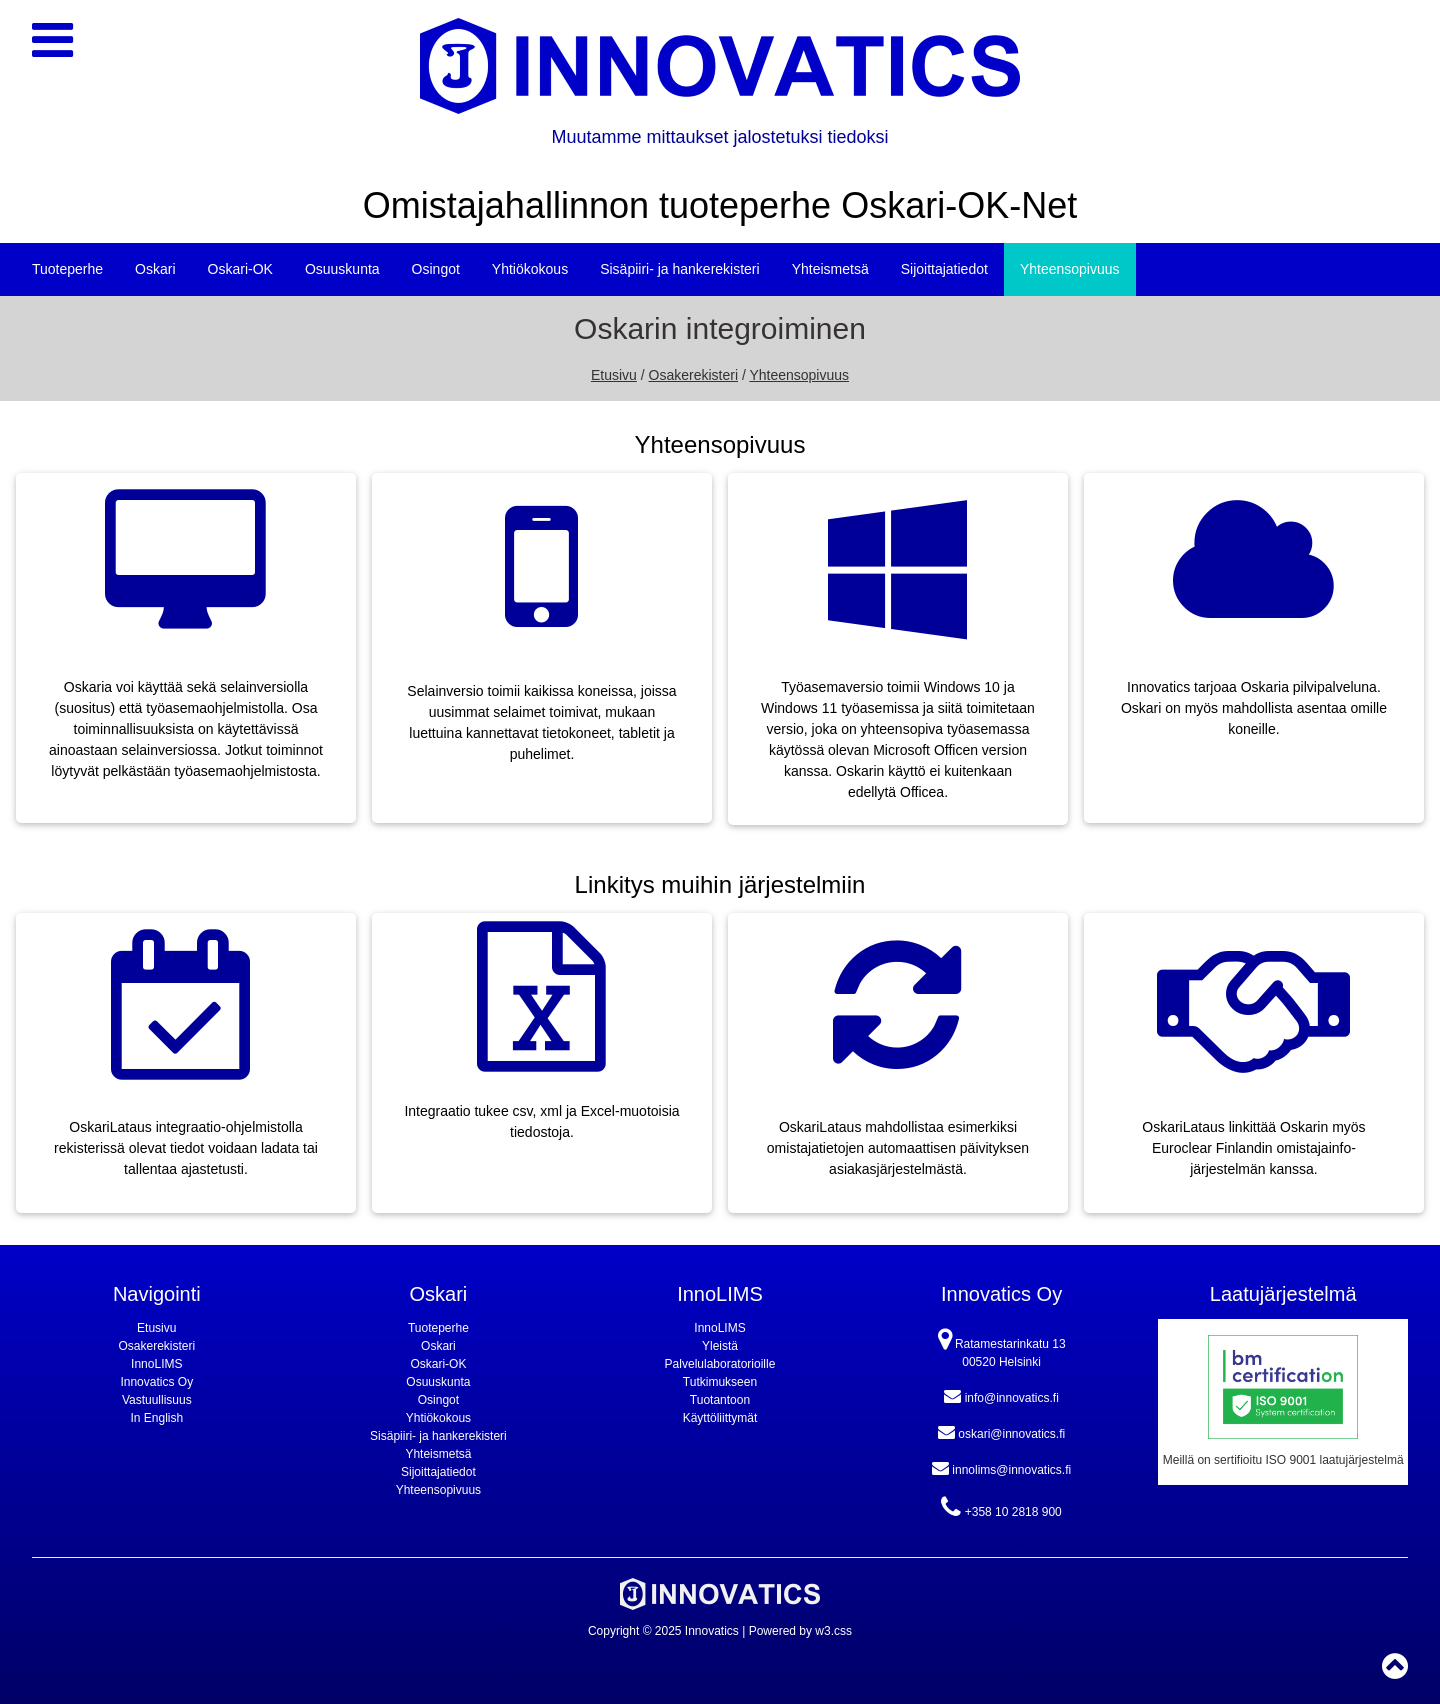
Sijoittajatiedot (944, 269)
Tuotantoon (720, 1400)
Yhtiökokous (530, 269)
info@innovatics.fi (1001, 1396)
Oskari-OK (240, 269)
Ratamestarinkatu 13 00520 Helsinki (1002, 1348)
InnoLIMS (156, 1364)
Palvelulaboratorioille (720, 1364)
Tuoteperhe (67, 269)
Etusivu (614, 375)
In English (156, 1418)
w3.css (833, 1631)
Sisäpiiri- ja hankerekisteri (680, 269)
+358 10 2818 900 (1001, 1507)
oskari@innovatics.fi (1001, 1432)
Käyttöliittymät (720, 1418)
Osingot (436, 269)
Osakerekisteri (693, 375)
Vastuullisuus (157, 1400)
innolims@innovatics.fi (1001, 1468)
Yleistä (720, 1346)
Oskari (155, 269)
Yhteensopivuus (1070, 269)
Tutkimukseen (720, 1382)
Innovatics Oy (156, 1382)
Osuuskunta (342, 269)
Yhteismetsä (830, 269)
